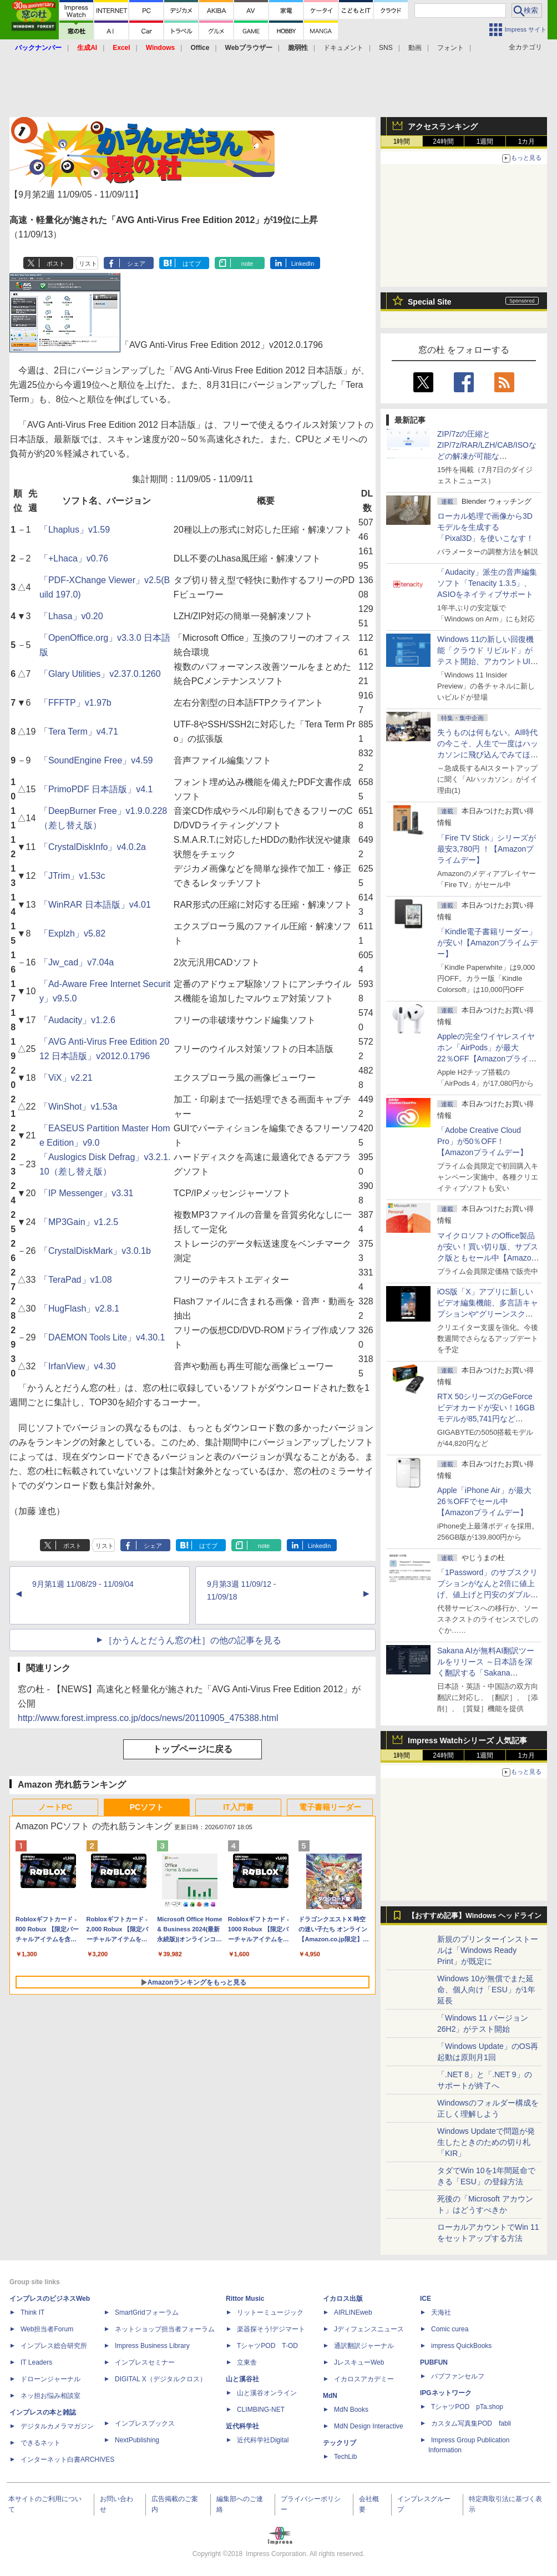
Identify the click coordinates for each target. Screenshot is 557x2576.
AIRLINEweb (353, 2312)
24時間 (443, 141)
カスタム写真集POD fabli (471, 2423)
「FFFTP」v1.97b (75, 702)
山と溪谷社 (242, 2379)
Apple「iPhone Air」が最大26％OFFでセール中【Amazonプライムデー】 (484, 1501)
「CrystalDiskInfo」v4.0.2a (92, 847)
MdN (330, 2396)
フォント (450, 48)
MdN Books (351, 2409)
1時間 (402, 141)
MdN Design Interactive (368, 2426)
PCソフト (147, 1807)
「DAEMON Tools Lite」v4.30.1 (102, 1337)
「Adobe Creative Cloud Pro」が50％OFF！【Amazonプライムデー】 (482, 1141)
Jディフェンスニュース (369, 2329)
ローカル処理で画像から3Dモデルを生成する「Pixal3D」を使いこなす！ (485, 527)
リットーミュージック (270, 2312)
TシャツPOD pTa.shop (467, 2407)
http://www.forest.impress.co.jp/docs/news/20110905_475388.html (148, 1718)
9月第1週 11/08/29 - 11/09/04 (83, 1584)
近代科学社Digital (262, 2440)
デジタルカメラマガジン (57, 2426)
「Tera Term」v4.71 (78, 731)
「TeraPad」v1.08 (75, 1279)
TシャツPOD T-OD (267, 2346)
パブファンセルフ (457, 2376)
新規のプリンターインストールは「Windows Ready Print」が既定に (487, 1950)
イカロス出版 (343, 2298)
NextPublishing (137, 2440)
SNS (386, 48)
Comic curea (449, 2329)
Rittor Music (245, 2298)
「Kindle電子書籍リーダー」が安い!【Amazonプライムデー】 (487, 942)
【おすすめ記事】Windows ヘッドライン (474, 1916)
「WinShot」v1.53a (78, 1106)
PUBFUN (434, 2362)
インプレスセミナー (145, 2362)
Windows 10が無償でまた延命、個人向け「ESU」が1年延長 (486, 1989)
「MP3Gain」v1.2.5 (78, 1222)
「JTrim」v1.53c (72, 875)
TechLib (345, 2457)
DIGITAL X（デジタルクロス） (160, 2379)
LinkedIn (303, 263)
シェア (136, 263)
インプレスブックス (145, 2423)
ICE (425, 2298)
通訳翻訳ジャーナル (364, 2346)
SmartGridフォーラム (147, 2312)
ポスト (56, 263)
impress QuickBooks (461, 2346)
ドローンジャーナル (50, 2379)
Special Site (430, 301)
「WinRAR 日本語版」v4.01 (95, 904)
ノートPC (55, 1807)
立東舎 (247, 2362)
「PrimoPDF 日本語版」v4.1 (96, 789)
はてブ (192, 263)
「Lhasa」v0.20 (71, 616)
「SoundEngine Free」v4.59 (96, 760)
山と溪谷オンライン (267, 2393)
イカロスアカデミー (364, 2379)
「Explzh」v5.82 (72, 933)
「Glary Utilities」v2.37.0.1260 (100, 674)
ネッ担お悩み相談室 (50, 2396)
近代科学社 (242, 2426)
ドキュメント (343, 48)
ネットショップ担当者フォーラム (165, 2329)
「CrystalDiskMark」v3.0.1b (95, 1251)
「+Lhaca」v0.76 (73, 558)
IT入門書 (238, 1807)
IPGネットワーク (446, 2393)
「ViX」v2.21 (66, 1077)
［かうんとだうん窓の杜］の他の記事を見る (192, 1640)
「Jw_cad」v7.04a (76, 962)
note (247, 263)
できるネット (40, 2443)
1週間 (485, 141)
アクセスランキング (443, 126)
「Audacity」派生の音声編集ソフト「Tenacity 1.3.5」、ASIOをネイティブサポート (487, 583)
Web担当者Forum (47, 2329)
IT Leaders (36, 2362)
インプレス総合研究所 (54, 2346)
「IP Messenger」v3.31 (86, 1193)
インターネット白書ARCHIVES (67, 2459)
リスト (88, 263)
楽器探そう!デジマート (271, 2329)
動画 (415, 48)
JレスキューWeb (359, 2362)
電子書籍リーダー (330, 1807)
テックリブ (339, 2443)
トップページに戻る (192, 1749)
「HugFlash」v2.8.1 (79, 1308)
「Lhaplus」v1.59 (74, 529)
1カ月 (526, 141)
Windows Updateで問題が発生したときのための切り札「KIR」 (486, 2142)
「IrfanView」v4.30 (77, 1366)
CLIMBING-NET (261, 2409)
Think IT (32, 2312)
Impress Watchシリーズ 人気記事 (467, 1740)
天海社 (441, 2312)
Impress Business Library (152, 2346)
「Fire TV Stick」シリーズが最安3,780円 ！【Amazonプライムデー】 (486, 848)
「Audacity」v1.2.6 (77, 1020)
